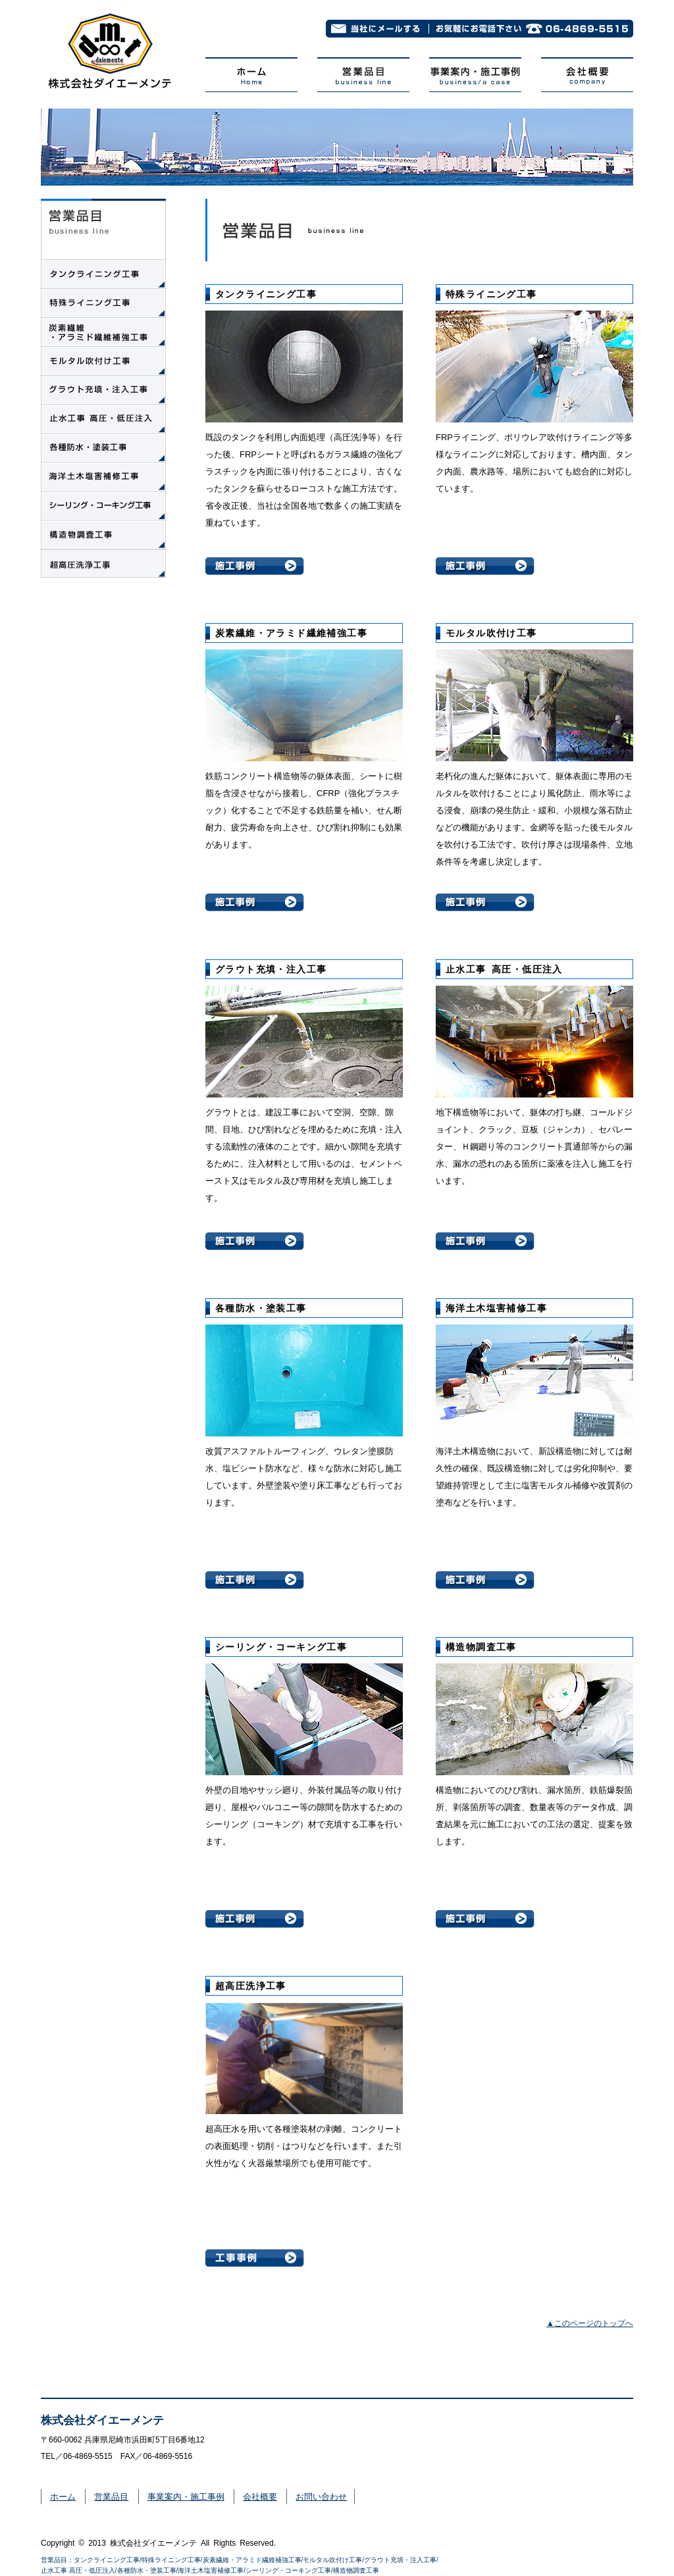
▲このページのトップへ (589, 2323)
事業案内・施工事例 (185, 2497)
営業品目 (111, 2497)
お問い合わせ (321, 2497)
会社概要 (260, 2497)
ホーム (63, 2497)
